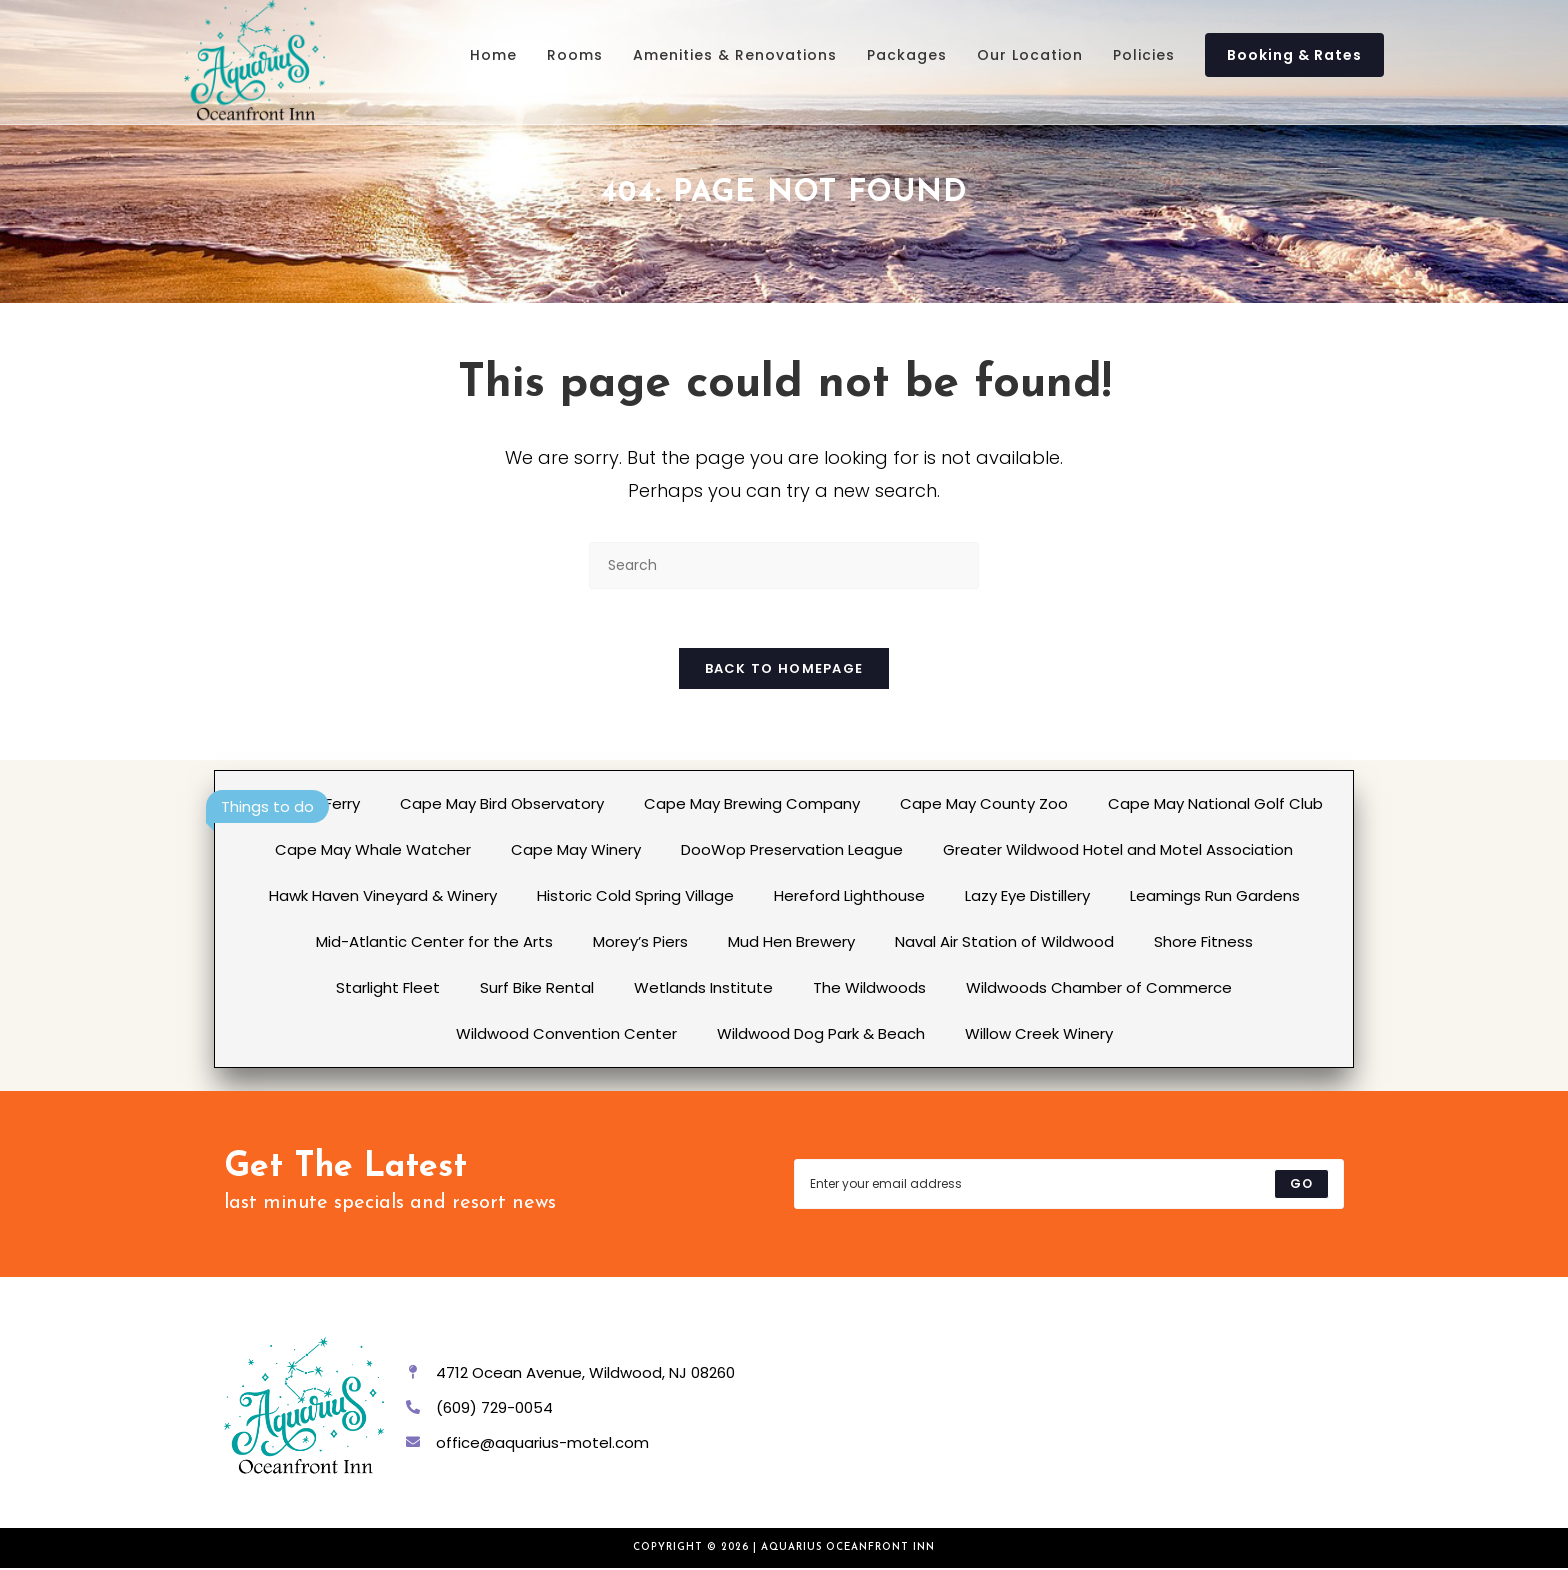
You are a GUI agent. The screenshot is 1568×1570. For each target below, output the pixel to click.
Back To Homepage (784, 670)
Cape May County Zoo (984, 805)
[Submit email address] (1301, 1186)
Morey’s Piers (640, 943)
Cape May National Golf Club (1215, 805)
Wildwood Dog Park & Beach (821, 1035)
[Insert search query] (784, 565)
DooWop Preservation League (792, 851)
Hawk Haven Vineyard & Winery (383, 897)
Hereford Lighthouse (849, 897)
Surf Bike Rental (537, 989)
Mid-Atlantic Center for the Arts (434, 943)
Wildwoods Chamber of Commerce (1099, 989)
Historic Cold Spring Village (635, 897)
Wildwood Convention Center (566, 1035)
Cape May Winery (576, 851)
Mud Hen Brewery (791, 943)
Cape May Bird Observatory (502, 805)
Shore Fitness (1203, 943)
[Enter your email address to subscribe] (1069, 1186)
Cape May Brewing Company (752, 805)
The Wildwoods (869, 989)
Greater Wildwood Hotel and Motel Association (1118, 851)
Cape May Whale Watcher (373, 851)
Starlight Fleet (388, 989)
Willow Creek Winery (1039, 1035)
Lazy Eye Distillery (1027, 897)
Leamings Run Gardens (1215, 897)
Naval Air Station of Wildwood (1004, 943)
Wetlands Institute (703, 989)
